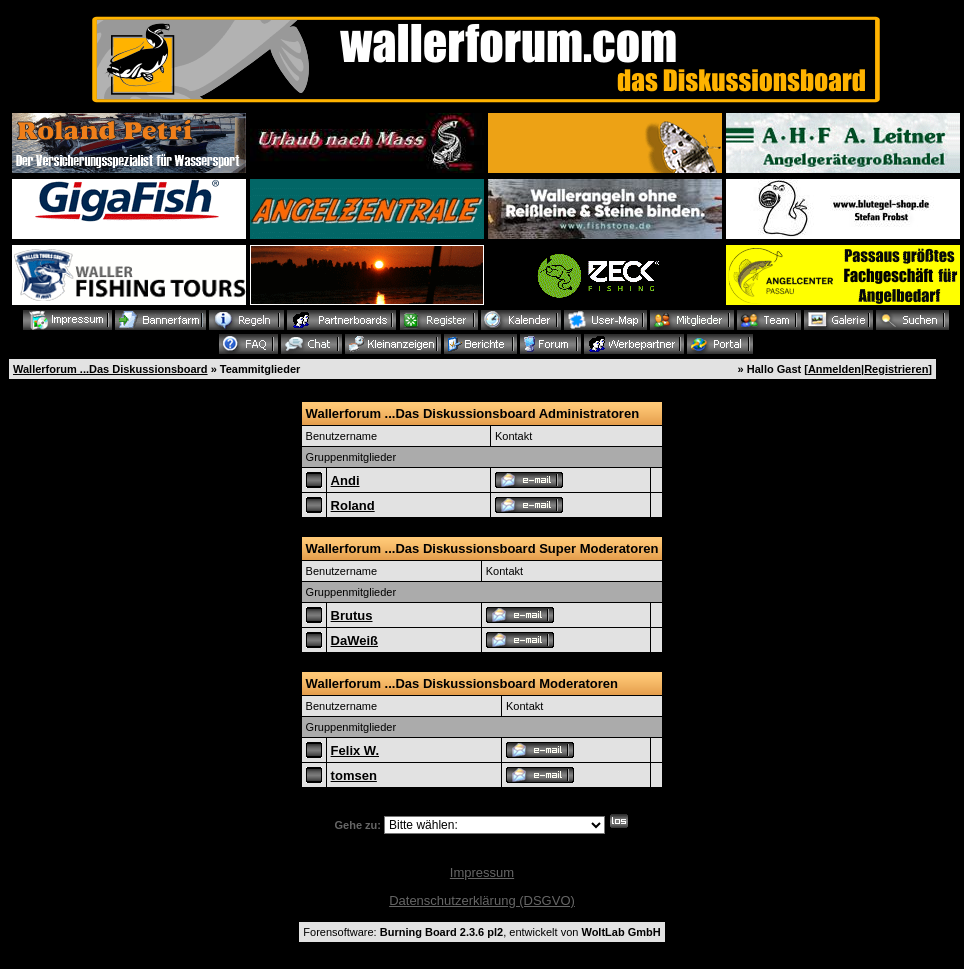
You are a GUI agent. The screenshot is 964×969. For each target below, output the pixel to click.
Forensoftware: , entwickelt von (481, 932)
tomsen (354, 775)
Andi (345, 480)
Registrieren (896, 369)
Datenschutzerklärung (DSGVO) (482, 900)
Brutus (352, 615)
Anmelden (834, 369)
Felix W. (355, 750)
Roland (353, 505)
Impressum (482, 872)
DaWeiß (354, 640)
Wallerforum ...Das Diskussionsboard (110, 369)
